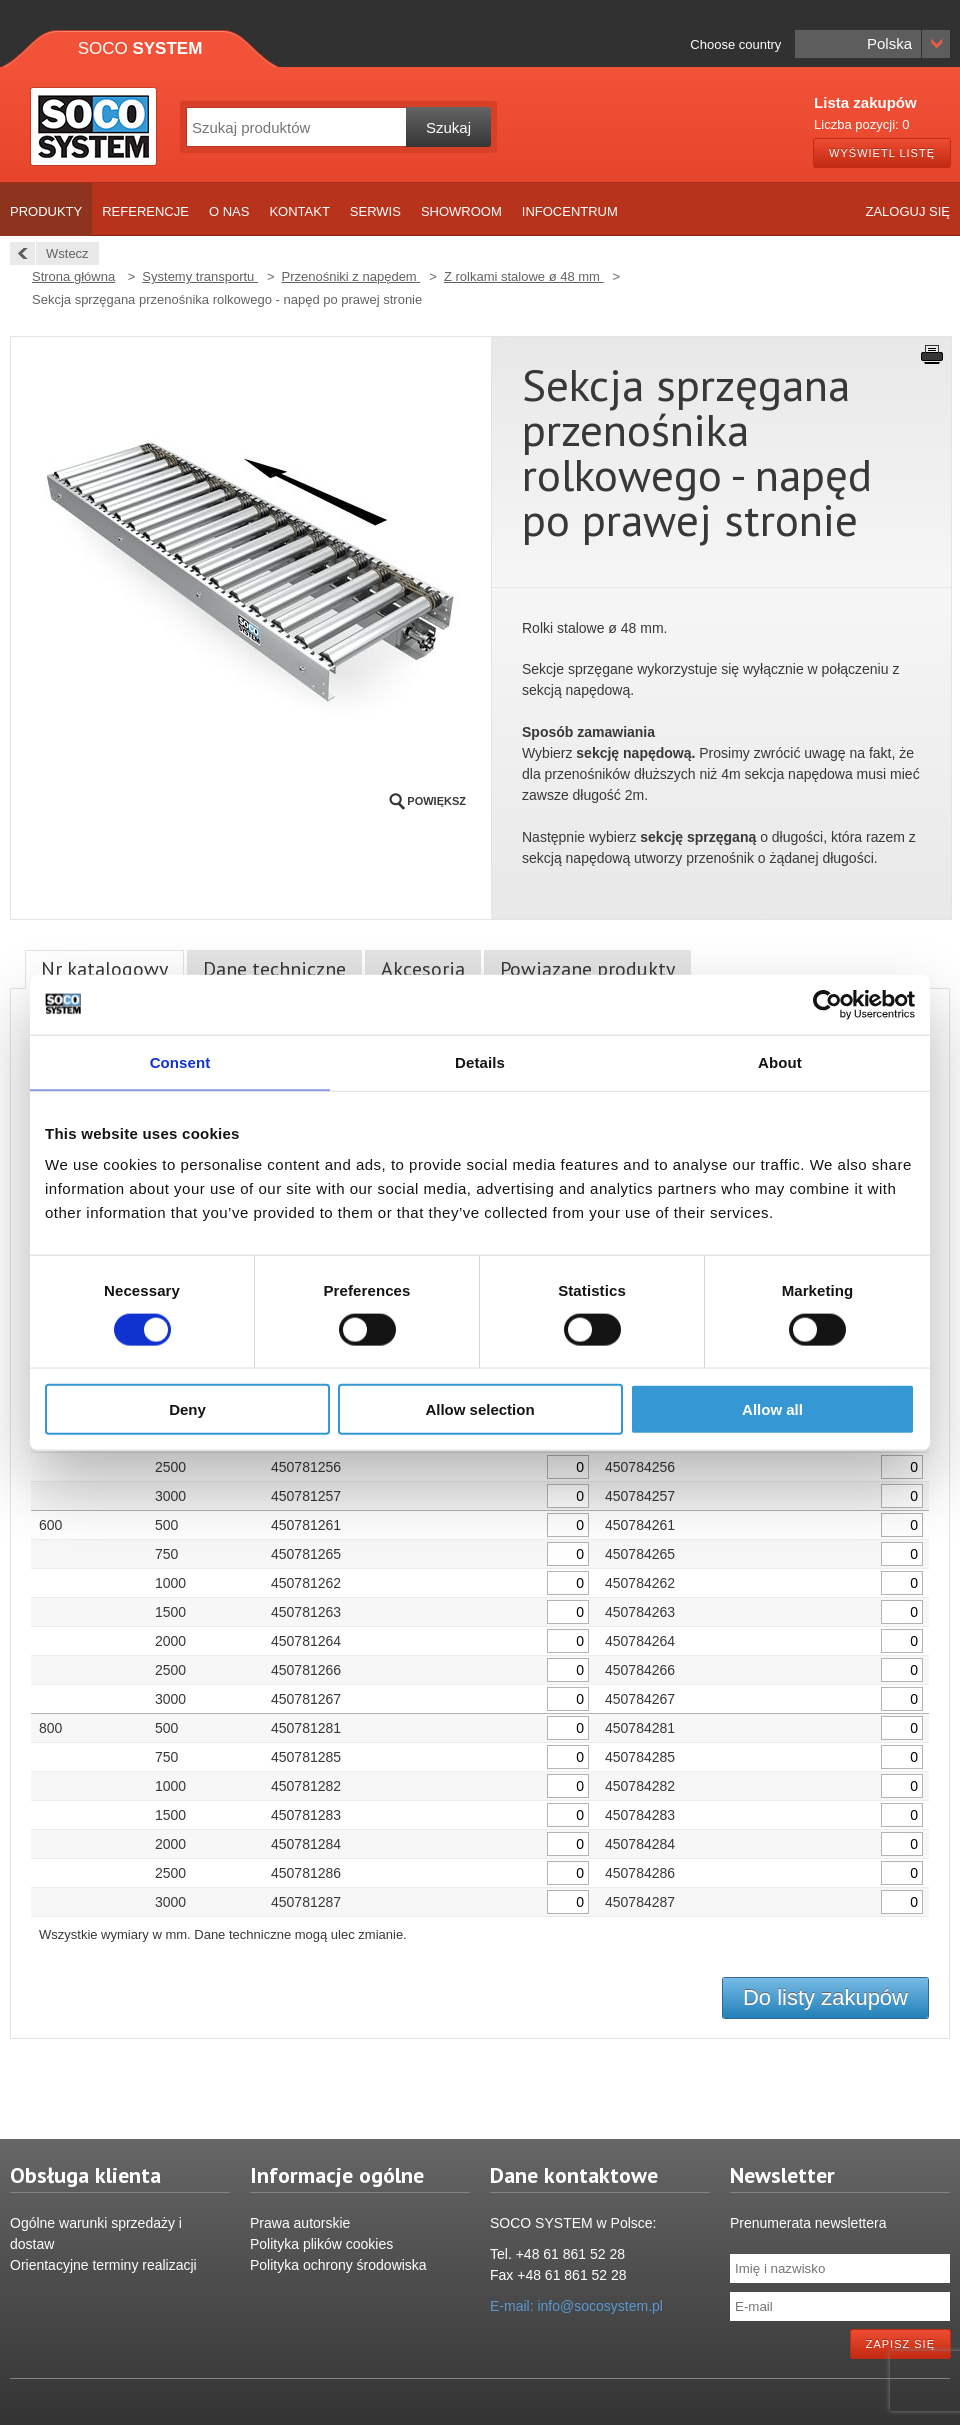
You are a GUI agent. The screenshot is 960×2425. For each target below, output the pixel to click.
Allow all (772, 1409)
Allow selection (479, 1409)
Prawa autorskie (300, 2223)
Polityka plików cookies (321, 2244)
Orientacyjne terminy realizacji (103, 2265)
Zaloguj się (907, 211)
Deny (187, 1409)
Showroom (461, 211)
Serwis (375, 211)
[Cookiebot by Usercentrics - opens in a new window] (827, 1004)
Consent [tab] (180, 1061)
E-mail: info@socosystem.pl (576, 2306)
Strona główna (73, 276)
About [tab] (780, 1061)
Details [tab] (480, 1061)
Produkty (46, 211)
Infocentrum (570, 211)
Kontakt (299, 211)
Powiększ (436, 801)
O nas (229, 211)
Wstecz (62, 253)
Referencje (145, 211)
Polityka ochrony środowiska (338, 2265)
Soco (140, 48)
